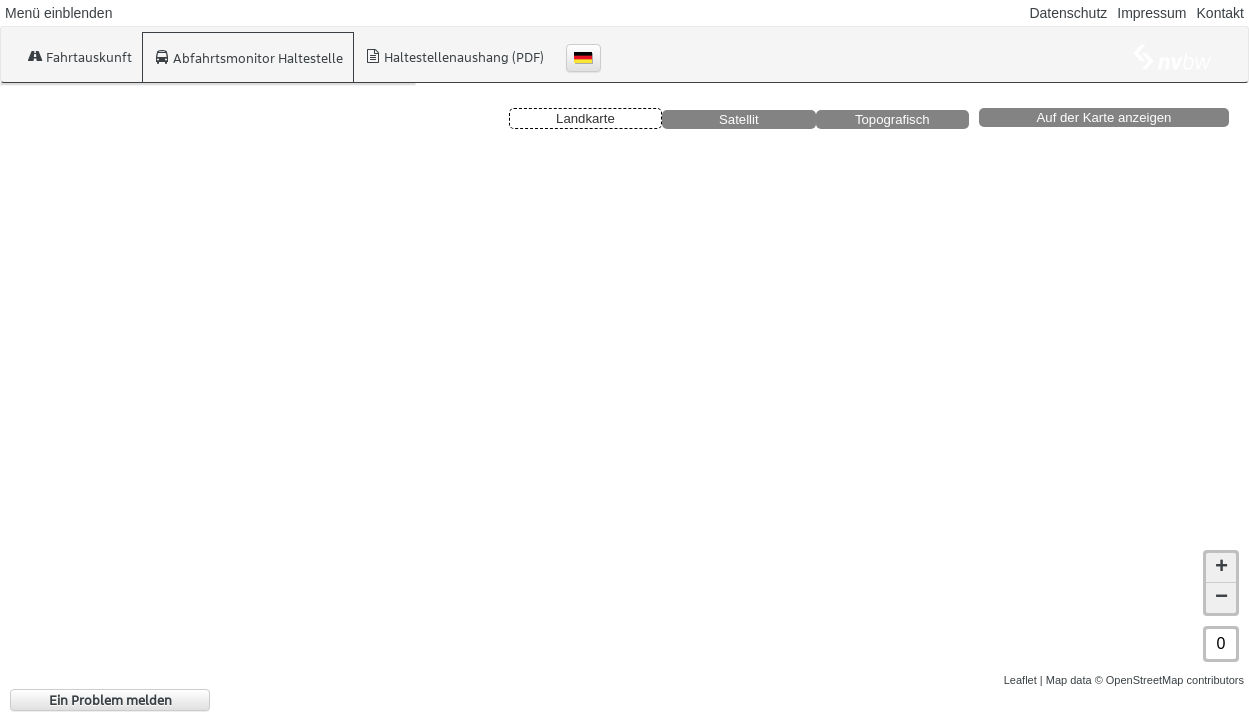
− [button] (1221, 598)
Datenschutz (1068, 13)
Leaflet (1020, 680)
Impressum (1151, 13)
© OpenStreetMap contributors (1169, 680)
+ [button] (1221, 568)
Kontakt (1220, 13)
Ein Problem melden (110, 700)
